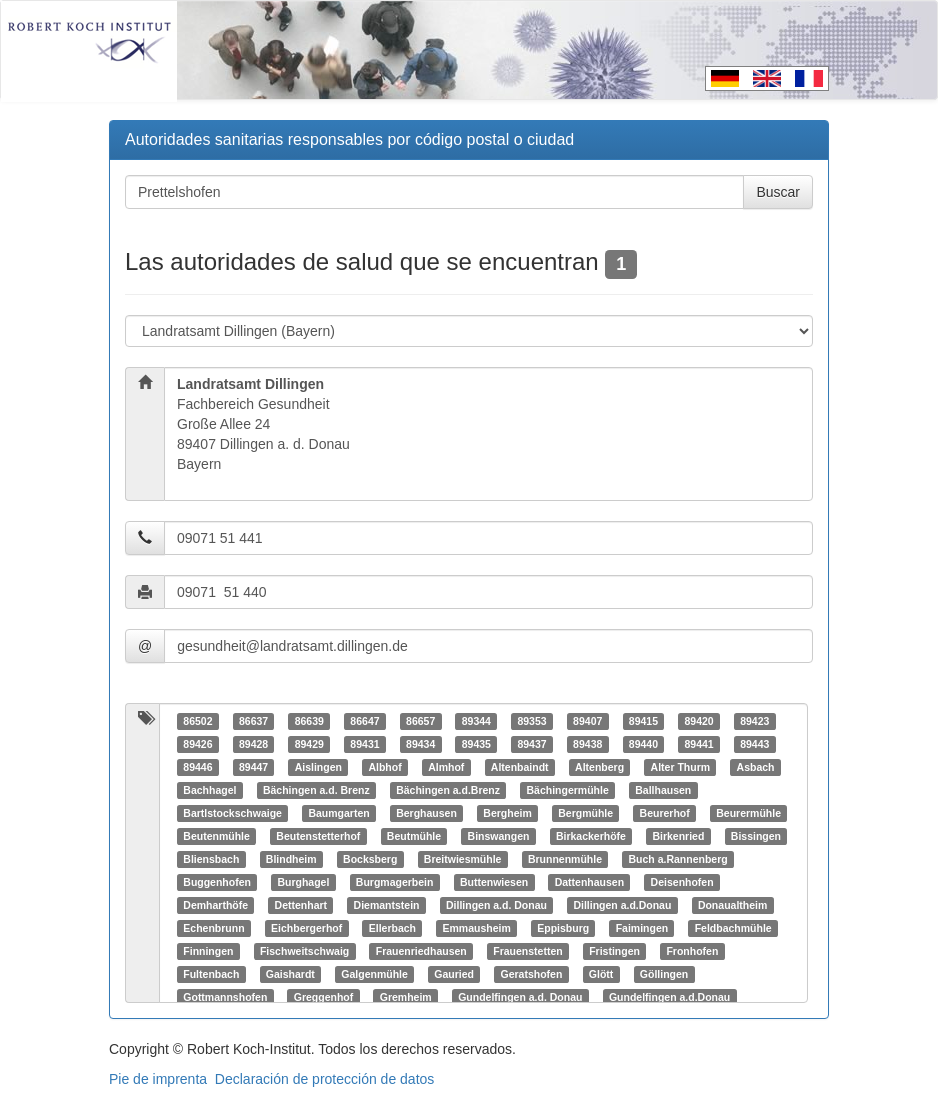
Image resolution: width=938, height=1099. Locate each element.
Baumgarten (338, 813)
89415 (643, 721)
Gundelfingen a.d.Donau (669, 997)
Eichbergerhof (306, 928)
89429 (309, 744)
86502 (197, 721)
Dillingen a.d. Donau (496, 905)
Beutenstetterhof (318, 836)
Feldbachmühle (733, 928)
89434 (420, 744)
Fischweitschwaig (304, 951)
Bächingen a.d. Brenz (316, 790)
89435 (476, 744)
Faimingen (642, 928)
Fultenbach (211, 974)
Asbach (756, 767)
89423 (754, 721)
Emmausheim (476, 928)
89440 (643, 744)
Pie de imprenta (158, 1079)
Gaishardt (290, 974)
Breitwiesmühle (463, 859)
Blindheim (291, 859)
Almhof (446, 767)
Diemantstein (387, 905)
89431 (364, 744)
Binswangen (499, 836)
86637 (253, 721)
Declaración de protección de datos (324, 1079)
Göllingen (664, 974)
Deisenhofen (682, 882)
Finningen (208, 951)
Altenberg (599, 767)
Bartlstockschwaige (232, 813)
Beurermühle (748, 813)
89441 (698, 744)
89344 (476, 721)
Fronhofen (692, 951)
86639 (309, 721)
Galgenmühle (374, 974)
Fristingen (614, 951)
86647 (364, 721)
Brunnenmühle (565, 859)
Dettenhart (301, 905)
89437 (531, 744)
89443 (754, 744)
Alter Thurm (681, 767)
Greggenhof (324, 997)
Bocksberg (370, 859)
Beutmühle (414, 836)
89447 (253, 767)
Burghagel (303, 882)
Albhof (384, 767)
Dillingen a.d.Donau (622, 905)
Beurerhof (665, 813)
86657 (420, 721)
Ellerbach (392, 928)
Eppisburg (563, 928)
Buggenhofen (217, 882)
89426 (197, 744)
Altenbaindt (520, 767)
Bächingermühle (568, 790)
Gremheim (406, 997)
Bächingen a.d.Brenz (448, 790)
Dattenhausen (589, 882)
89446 (197, 767)
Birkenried (678, 836)
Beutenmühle (216, 836)
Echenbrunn (213, 928)
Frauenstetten (527, 951)
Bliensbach (211, 859)
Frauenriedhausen (421, 951)
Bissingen (756, 836)
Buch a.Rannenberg (678, 859)
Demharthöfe (215, 905)
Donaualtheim (732, 905)
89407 (587, 721)
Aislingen (318, 767)
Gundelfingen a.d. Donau (520, 997)
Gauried (454, 974)
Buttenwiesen (494, 882)
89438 (587, 744)
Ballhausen (663, 790)
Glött (601, 974)
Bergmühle (585, 813)
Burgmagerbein (395, 882)
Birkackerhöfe (591, 836)
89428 (253, 744)
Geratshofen (531, 974)
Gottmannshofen (225, 997)
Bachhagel (209, 790)
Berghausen (426, 813)
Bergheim (507, 813)
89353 (531, 721)
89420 (698, 721)
